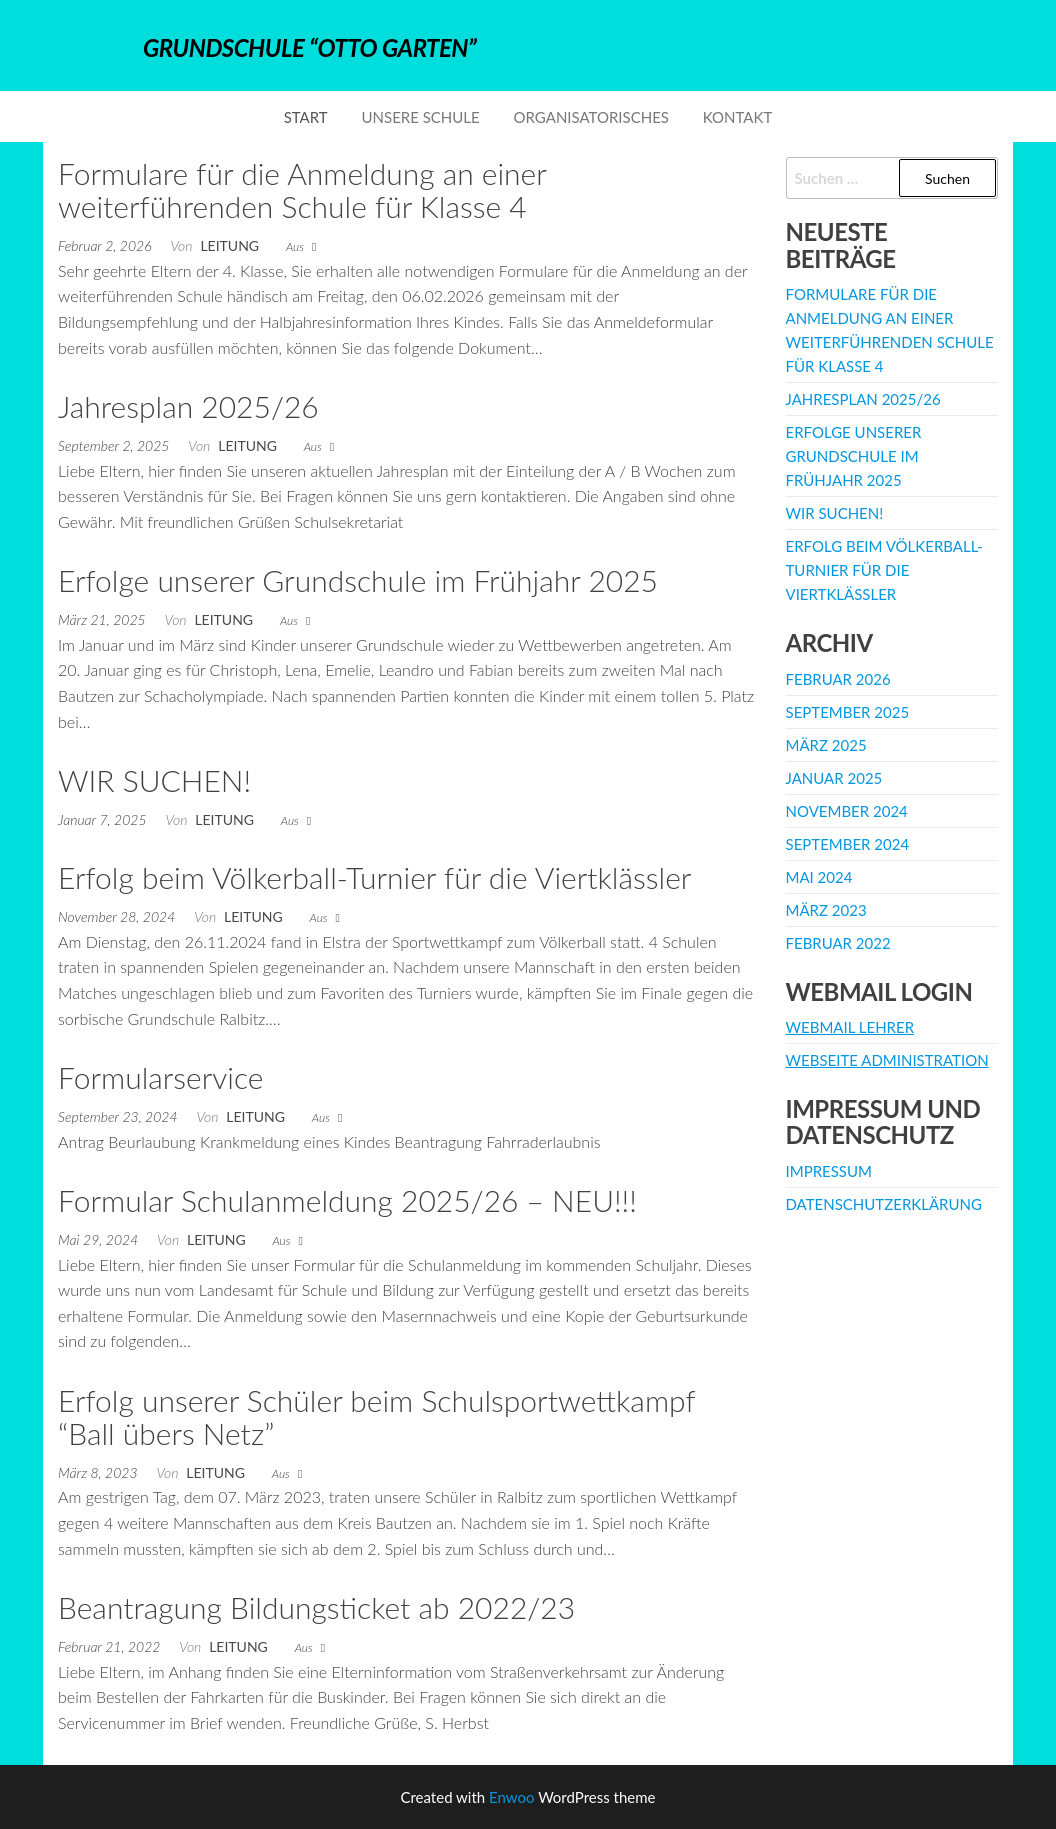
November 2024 (847, 811)
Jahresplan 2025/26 (188, 406)
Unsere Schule (421, 117)
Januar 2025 (834, 778)
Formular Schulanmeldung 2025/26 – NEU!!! (347, 1200)
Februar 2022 (838, 943)
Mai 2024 (819, 877)
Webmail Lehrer (850, 1027)
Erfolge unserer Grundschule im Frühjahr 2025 (358, 580)
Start (306, 117)
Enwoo (511, 1797)
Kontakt (738, 117)
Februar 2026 (838, 679)
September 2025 (848, 712)
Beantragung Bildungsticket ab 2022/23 (316, 1607)
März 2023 (826, 910)
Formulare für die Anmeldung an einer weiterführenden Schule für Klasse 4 (302, 189)
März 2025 (826, 745)
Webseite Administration (887, 1060)
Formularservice (160, 1077)
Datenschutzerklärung (884, 1204)
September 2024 (848, 844)
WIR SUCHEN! (154, 780)
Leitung (229, 245)
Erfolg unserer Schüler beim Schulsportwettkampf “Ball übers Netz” (376, 1416)
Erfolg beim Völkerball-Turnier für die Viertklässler (374, 877)
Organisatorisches (591, 117)
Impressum (829, 1171)
